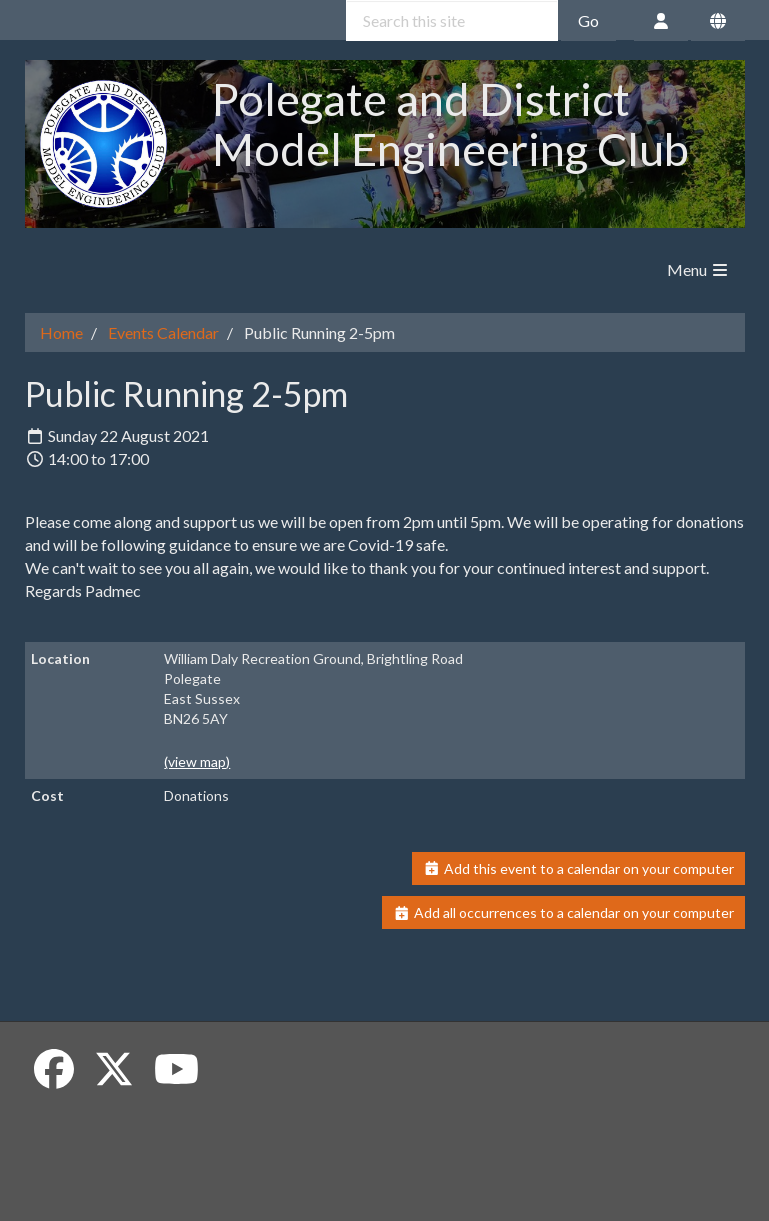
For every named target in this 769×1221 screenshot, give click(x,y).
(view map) (197, 761)
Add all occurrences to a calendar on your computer (563, 912)
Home (61, 332)
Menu (698, 269)
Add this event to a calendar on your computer (578, 868)
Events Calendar (163, 332)
